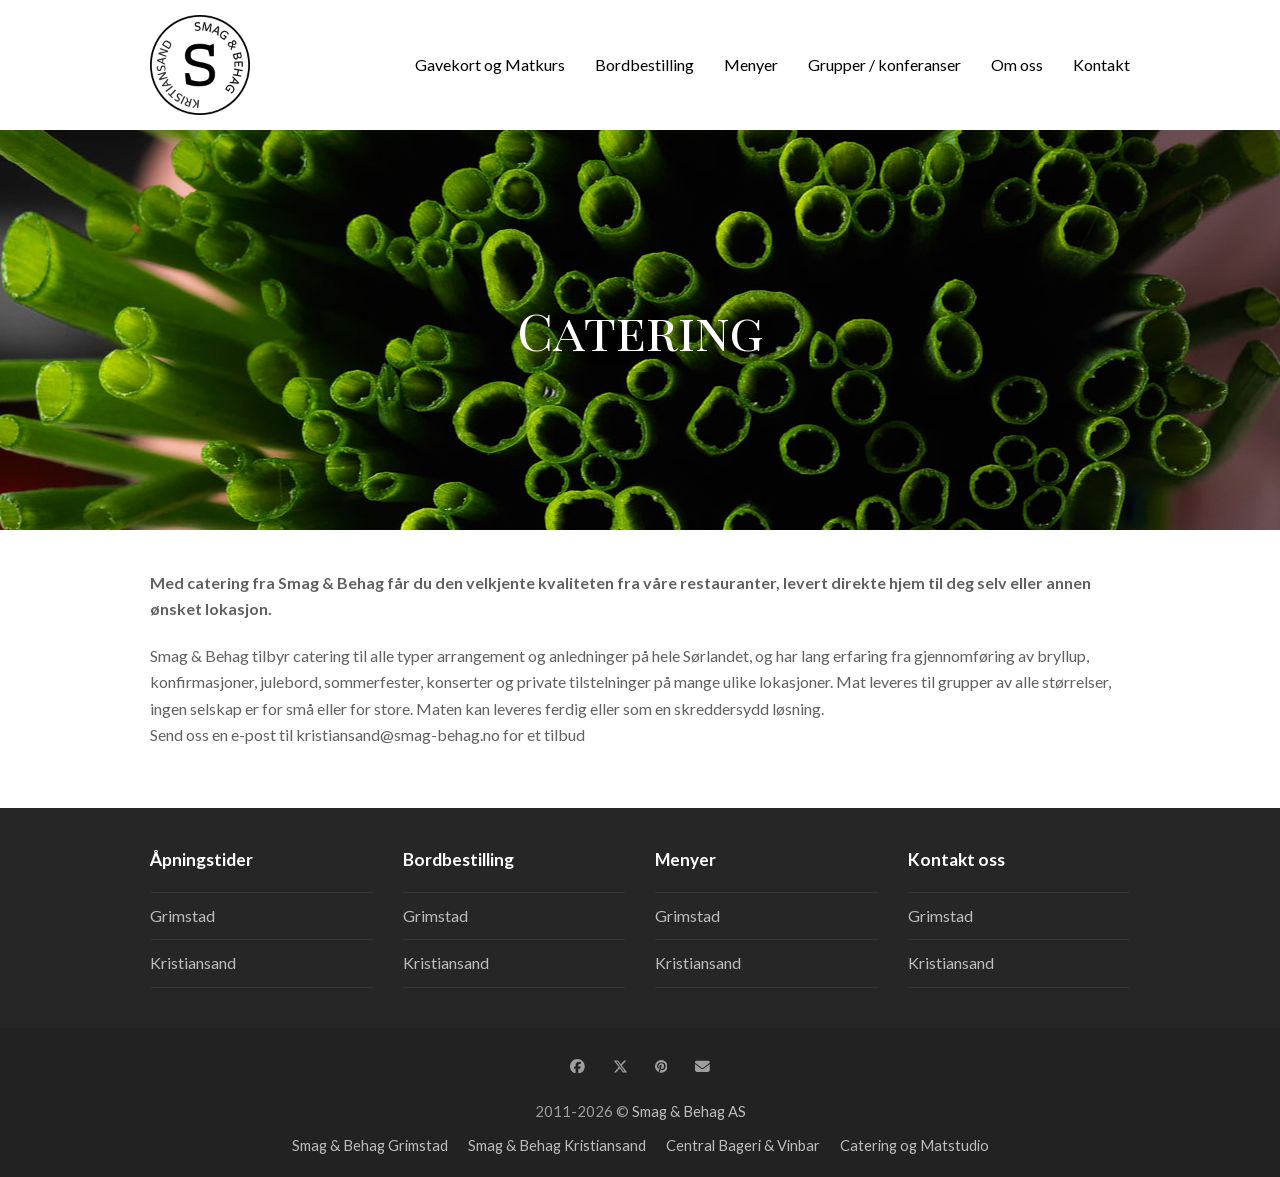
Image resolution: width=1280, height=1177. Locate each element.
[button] (577, 1066)
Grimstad (182, 915)
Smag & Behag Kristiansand (557, 1145)
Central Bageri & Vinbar (743, 1145)
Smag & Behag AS (689, 1111)
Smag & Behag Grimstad (370, 1145)
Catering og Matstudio (914, 1145)
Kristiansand (193, 962)
